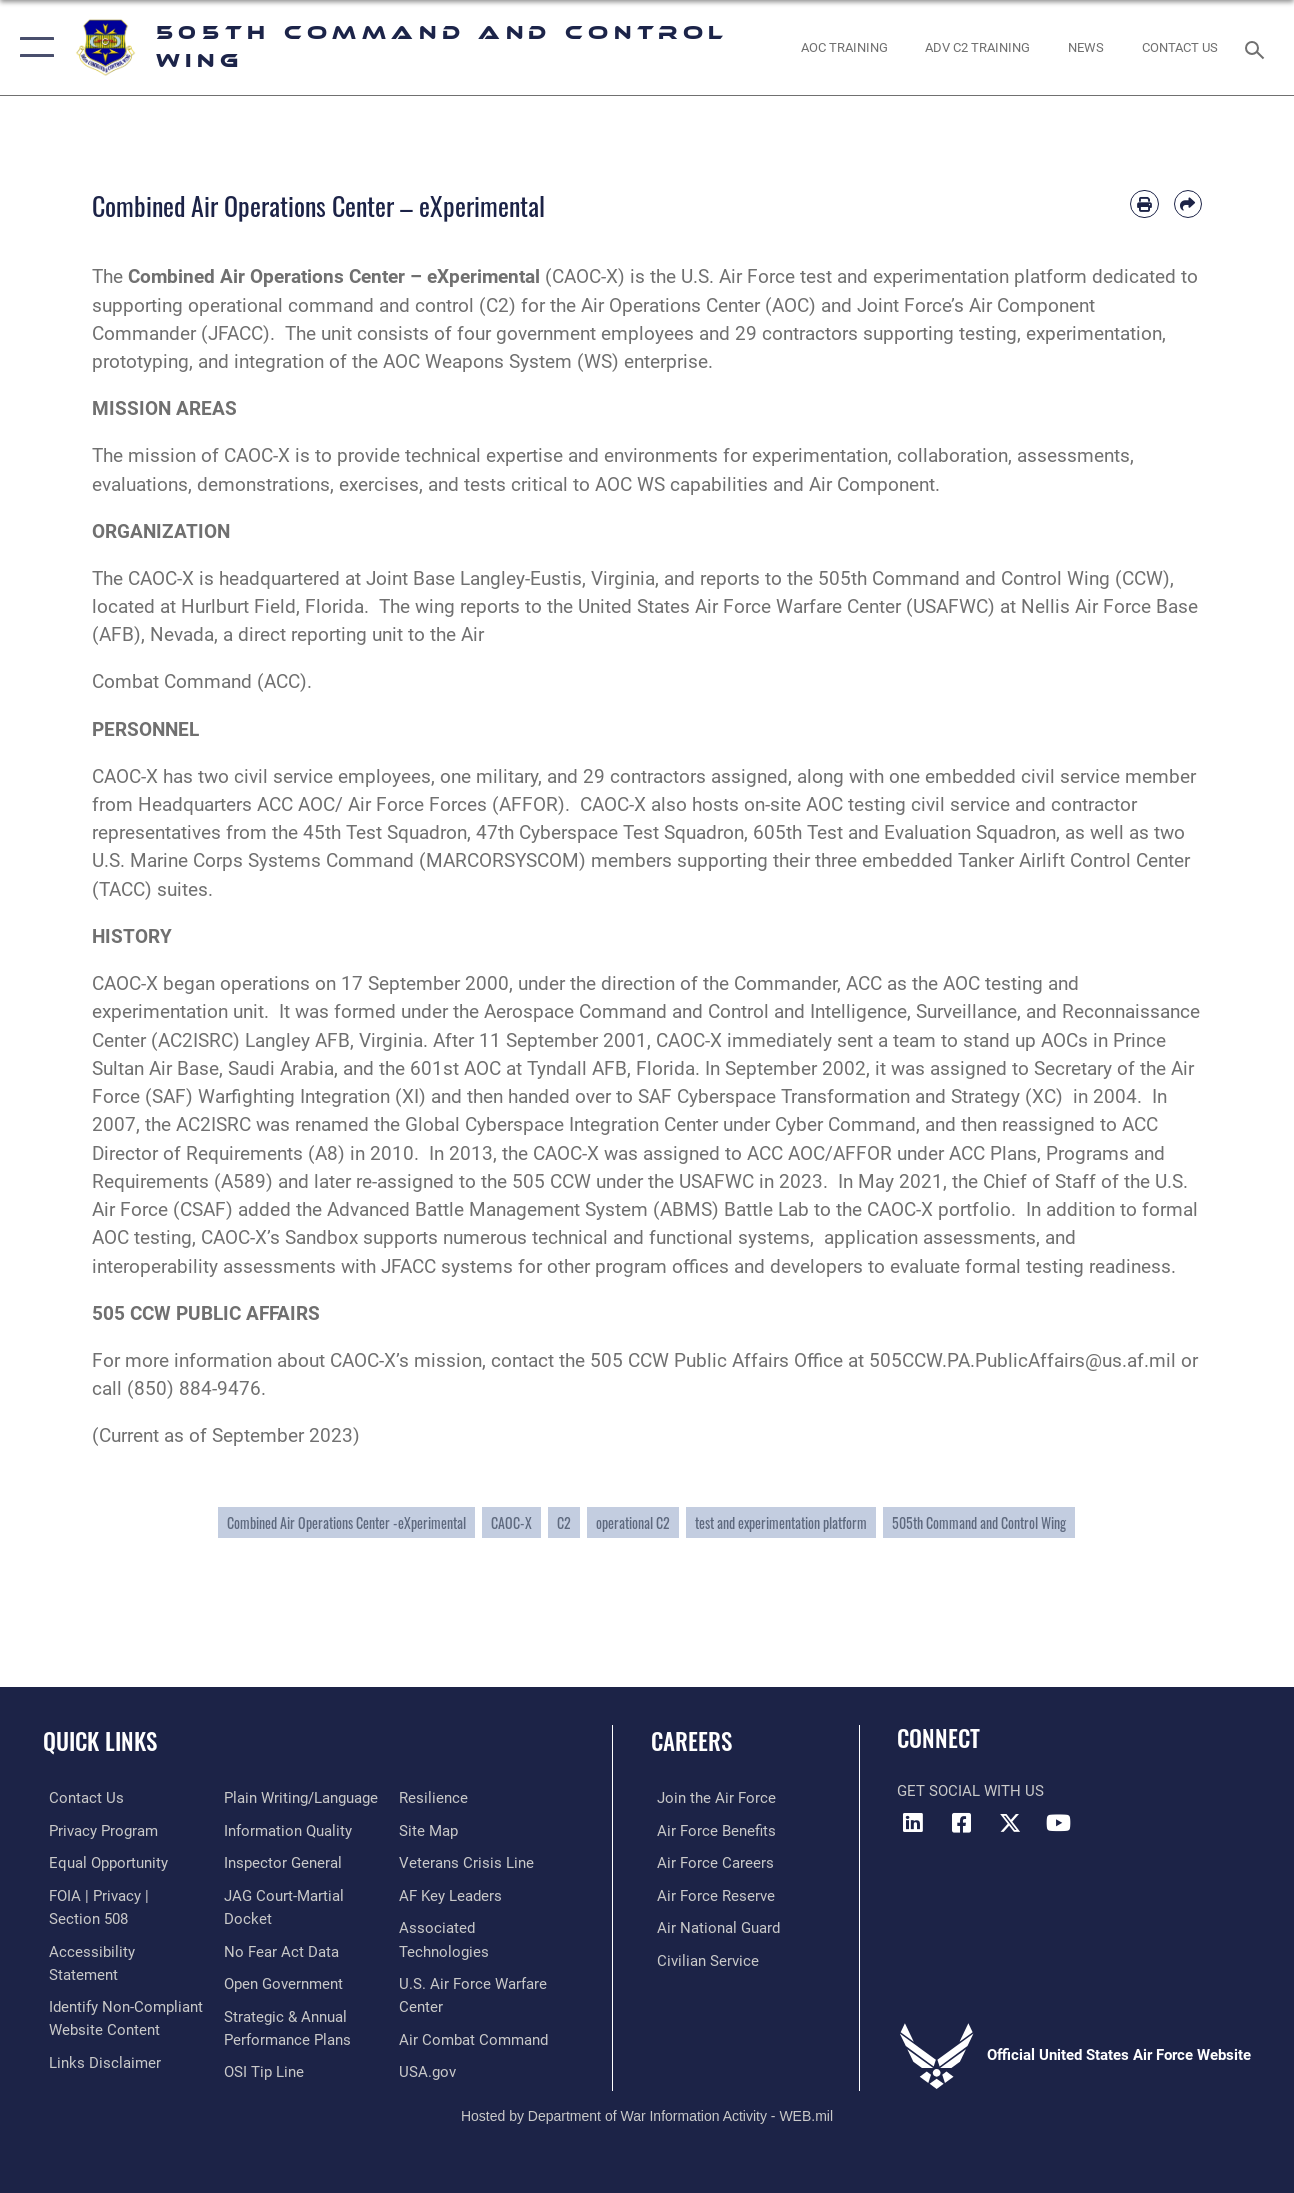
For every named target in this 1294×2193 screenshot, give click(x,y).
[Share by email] (1188, 204)
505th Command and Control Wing (979, 1522)
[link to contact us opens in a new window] (1180, 47)
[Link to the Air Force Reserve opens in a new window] (710, 1894)
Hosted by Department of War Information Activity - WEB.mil (647, 2111)
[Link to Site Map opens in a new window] (430, 1830)
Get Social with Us (970, 1791)
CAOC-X (511, 1522)
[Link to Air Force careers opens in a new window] (709, 1862)
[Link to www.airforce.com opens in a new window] (710, 1798)
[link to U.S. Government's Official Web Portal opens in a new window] (429, 2068)
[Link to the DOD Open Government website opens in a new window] (281, 1981)
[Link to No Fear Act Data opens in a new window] (279, 1949)
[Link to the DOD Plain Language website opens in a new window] (299, 1798)
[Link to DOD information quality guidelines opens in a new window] (286, 1830)
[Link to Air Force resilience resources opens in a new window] (435, 1798)
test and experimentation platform (781, 1522)
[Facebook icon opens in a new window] (961, 1823)
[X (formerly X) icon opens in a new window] (1010, 1823)
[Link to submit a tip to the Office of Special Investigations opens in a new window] (262, 2068)
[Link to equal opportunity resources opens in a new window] (102, 1862)
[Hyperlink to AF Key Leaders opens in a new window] (452, 1894)
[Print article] (1144, 204)
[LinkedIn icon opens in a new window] (912, 1823)
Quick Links (100, 1741)
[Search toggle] (1258, 47)
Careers (691, 1741)
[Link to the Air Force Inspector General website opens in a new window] (281, 1862)
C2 (564, 1522)
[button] (32, 47)
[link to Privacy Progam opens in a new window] (97, 1830)
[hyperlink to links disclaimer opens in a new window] (99, 2058)
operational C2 (633, 1522)
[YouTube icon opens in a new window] (1059, 1823)
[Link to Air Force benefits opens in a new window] (710, 1830)
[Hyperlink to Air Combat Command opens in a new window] (475, 2036)
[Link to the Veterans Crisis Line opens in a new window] (468, 1862)
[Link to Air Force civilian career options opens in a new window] (702, 1958)
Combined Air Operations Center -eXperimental (346, 1522)
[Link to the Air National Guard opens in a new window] (712, 1926)
